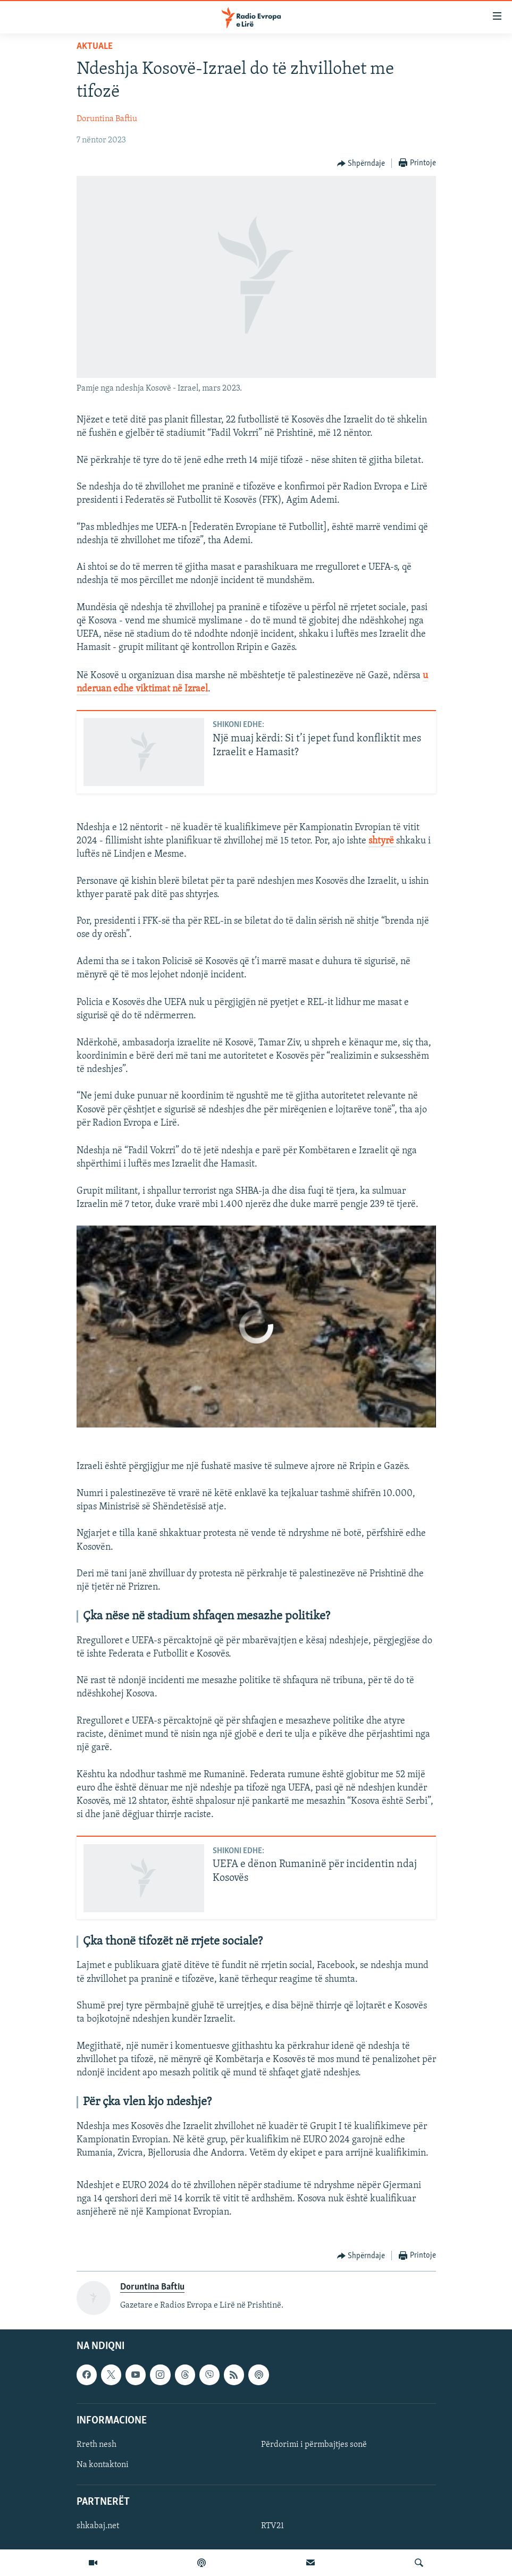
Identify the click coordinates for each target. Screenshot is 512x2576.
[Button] (361, 164)
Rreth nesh (96, 2444)
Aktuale (95, 46)
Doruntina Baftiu (107, 119)
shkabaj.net (98, 2526)
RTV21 (272, 2526)
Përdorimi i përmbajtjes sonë (314, 2444)
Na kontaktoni (103, 2465)
